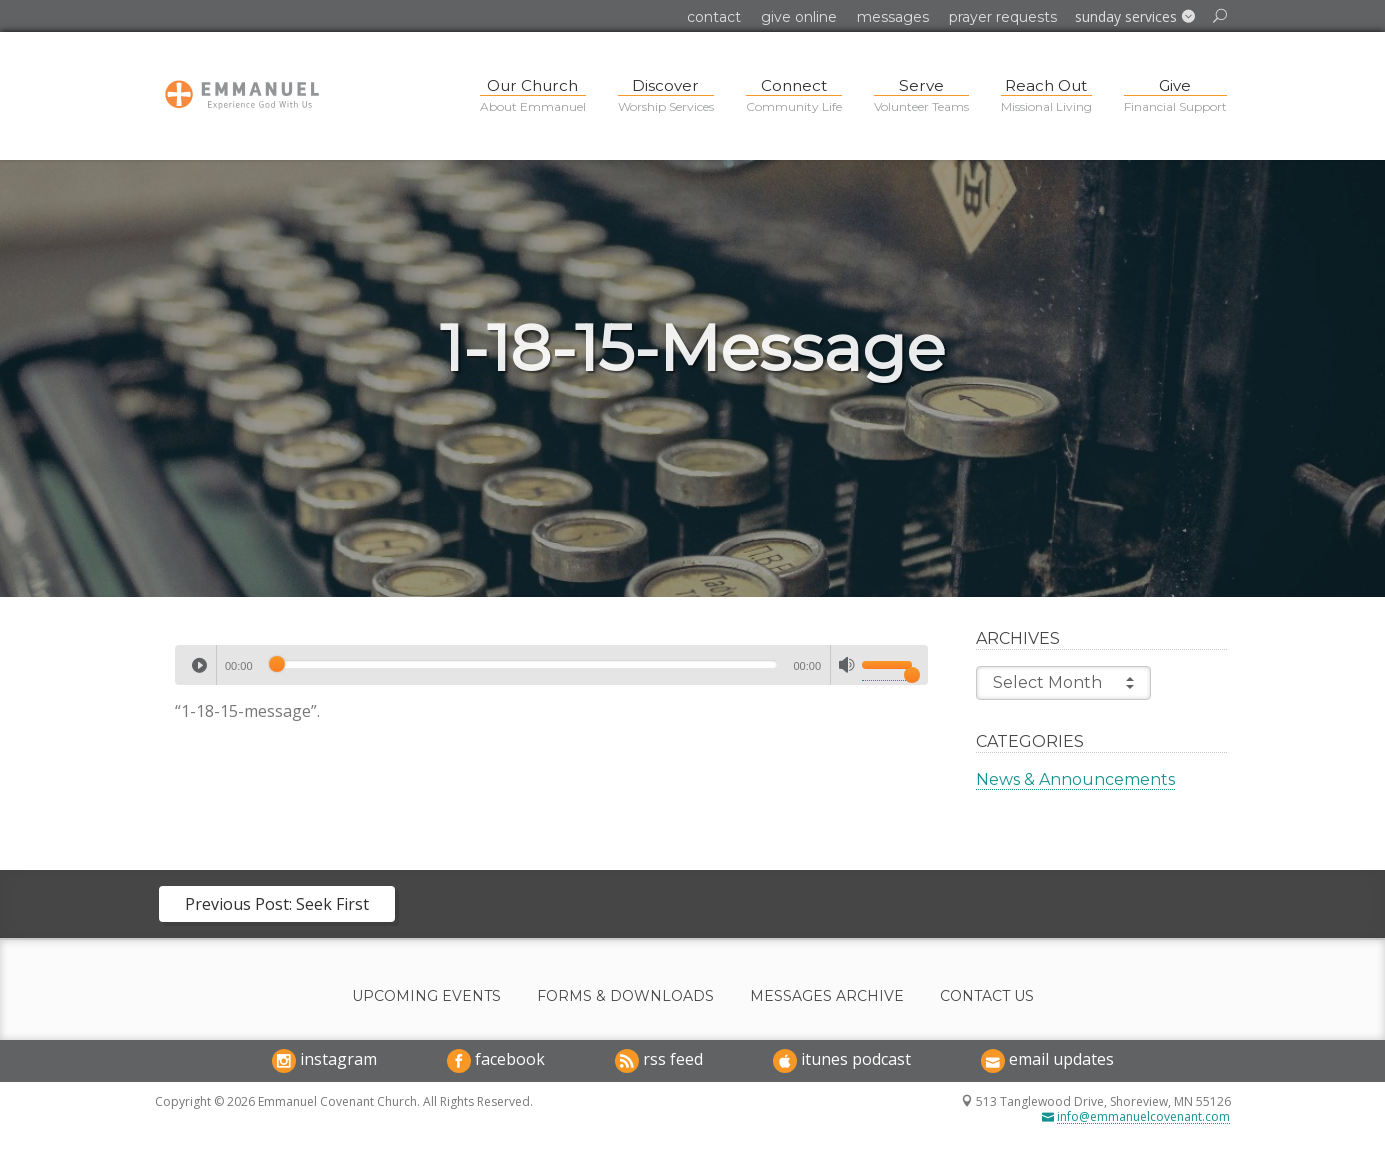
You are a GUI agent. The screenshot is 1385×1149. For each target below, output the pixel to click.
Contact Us (987, 996)
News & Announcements (1075, 779)
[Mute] (847, 665)
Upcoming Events (426, 996)
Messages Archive (827, 996)
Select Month (1063, 683)
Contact (714, 17)
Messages (893, 17)
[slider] (523, 664)
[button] (1135, 17)
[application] (551, 665)
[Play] (199, 665)
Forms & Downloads (625, 996)
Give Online (799, 17)
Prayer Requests (1003, 17)
